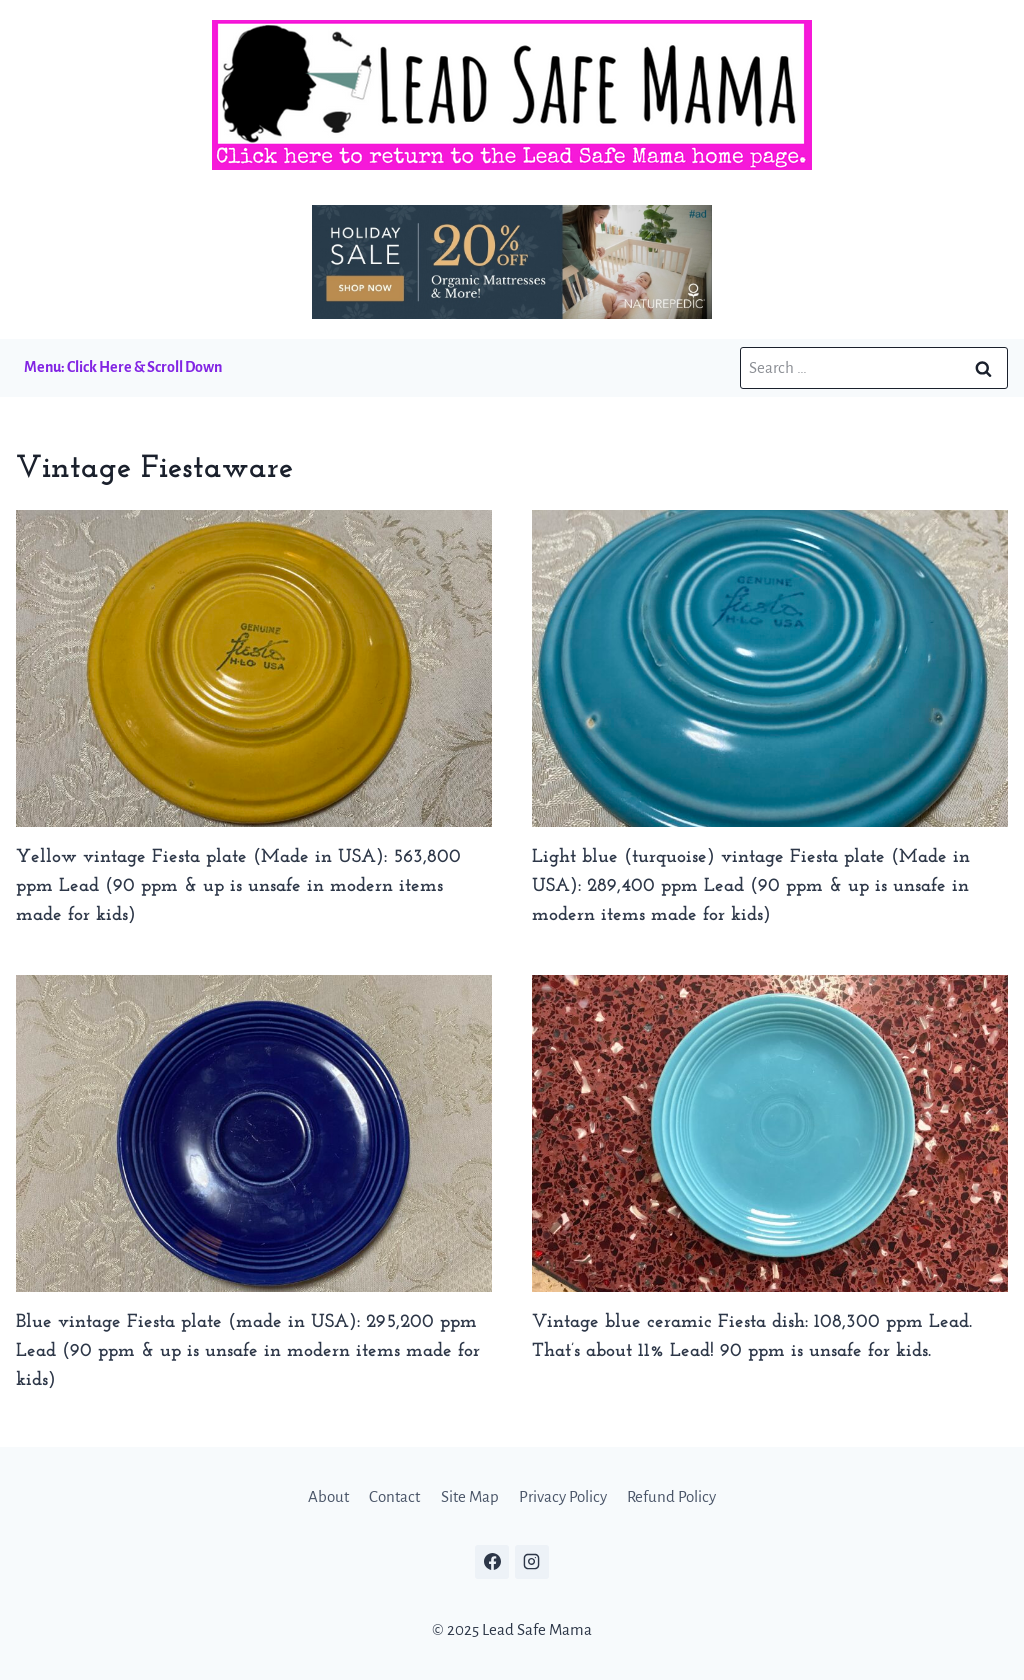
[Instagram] (532, 1562)
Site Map (470, 1496)
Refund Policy (671, 1496)
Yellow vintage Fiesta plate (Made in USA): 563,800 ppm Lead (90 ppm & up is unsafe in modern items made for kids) (238, 886)
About (328, 1496)
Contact (394, 1496)
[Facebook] (492, 1562)
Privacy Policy (563, 1496)
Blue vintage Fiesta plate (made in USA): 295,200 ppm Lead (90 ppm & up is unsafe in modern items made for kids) (248, 1351)
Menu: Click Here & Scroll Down (123, 367)
